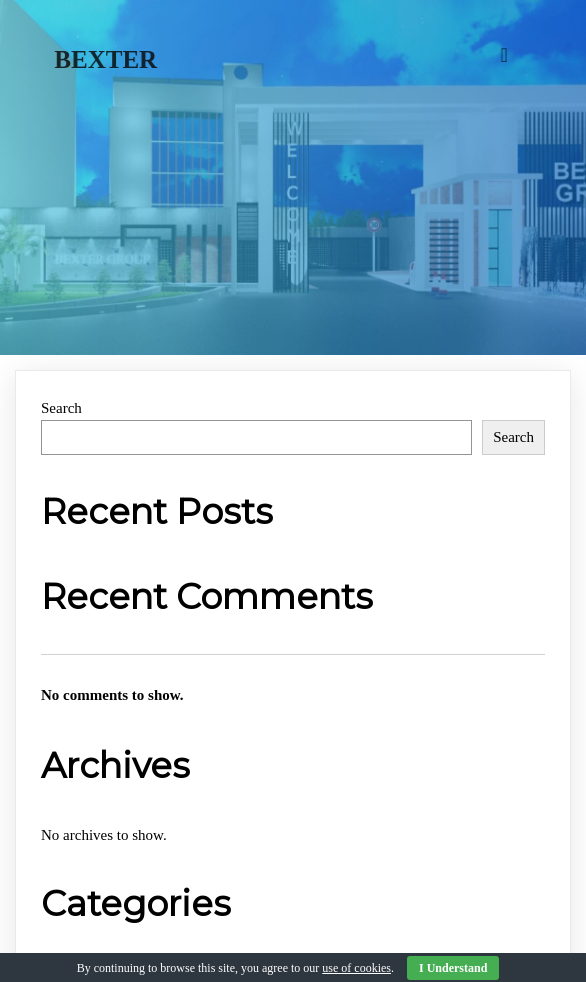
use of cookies (356, 968)
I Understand (453, 968)
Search (61, 408)
